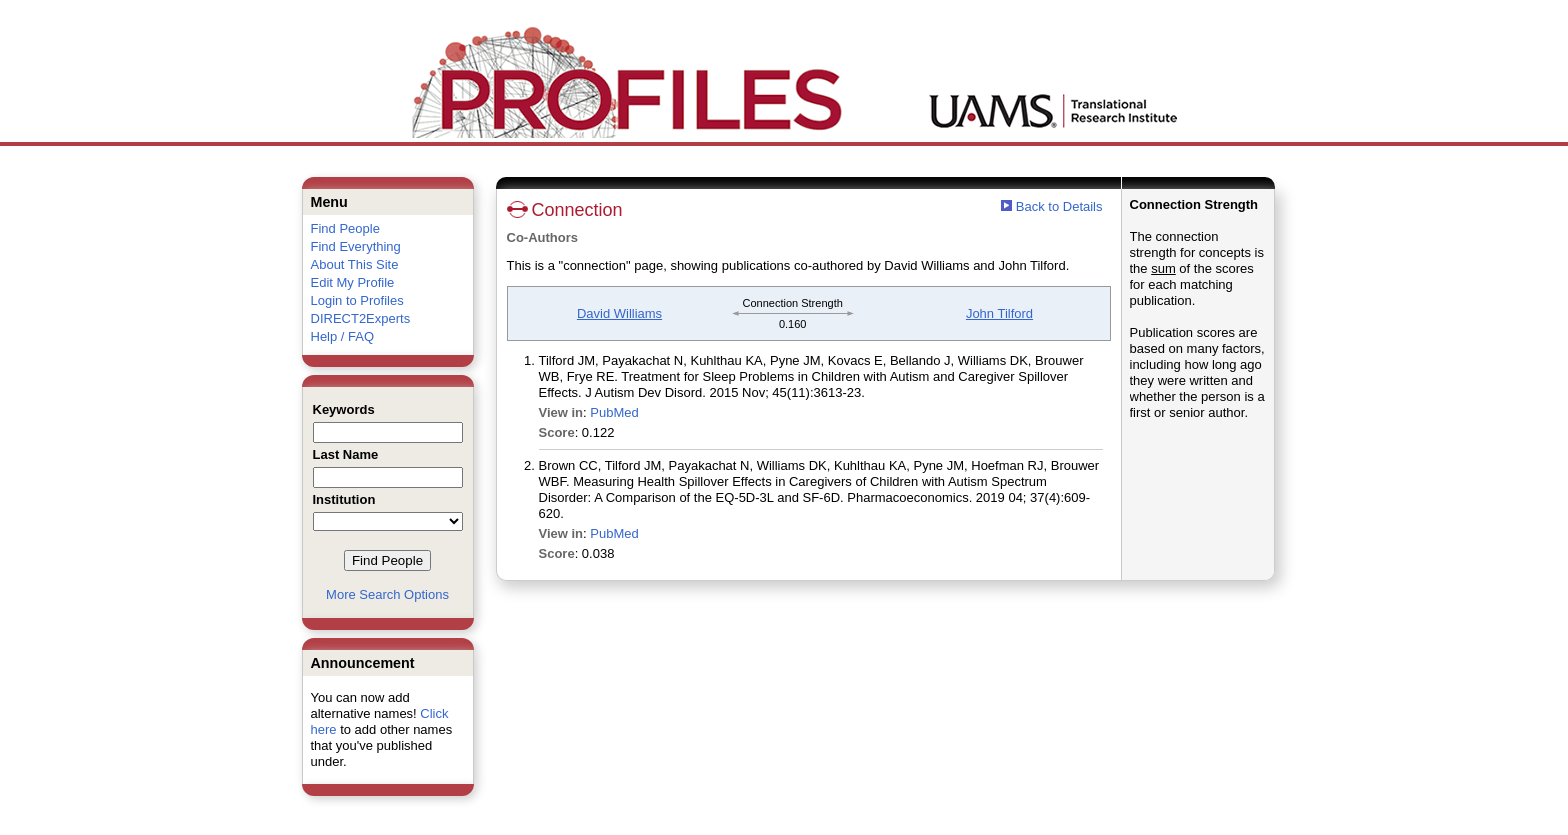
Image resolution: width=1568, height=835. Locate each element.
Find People (345, 228)
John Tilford (999, 313)
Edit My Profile (353, 282)
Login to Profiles (357, 300)
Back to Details (1059, 206)
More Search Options (387, 594)
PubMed (614, 412)
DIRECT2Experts (361, 318)
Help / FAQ (343, 336)
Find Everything (356, 246)
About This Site (355, 264)
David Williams (619, 313)
